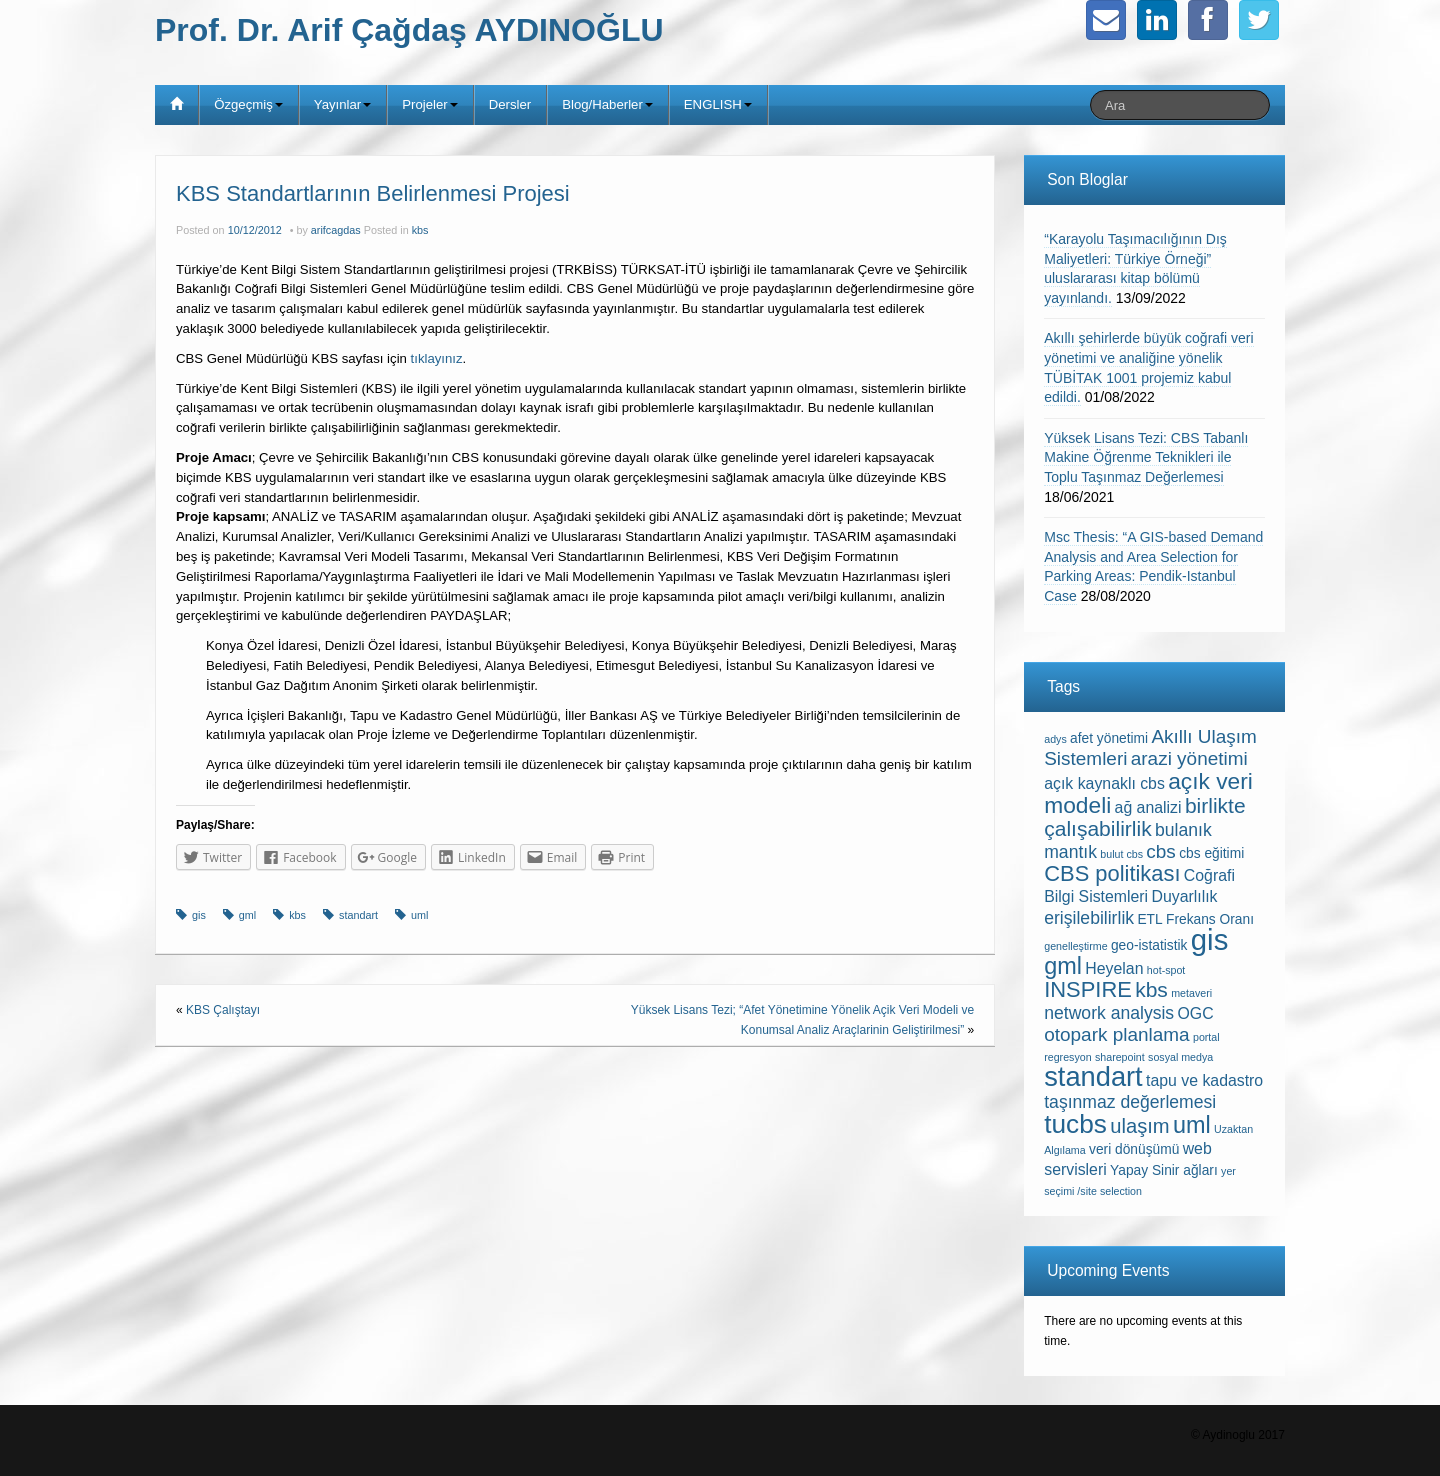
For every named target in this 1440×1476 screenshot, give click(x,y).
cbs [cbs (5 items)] (1161, 851)
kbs (420, 230)
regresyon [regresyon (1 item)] (1067, 1057)
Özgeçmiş (248, 104)
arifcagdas (336, 230)
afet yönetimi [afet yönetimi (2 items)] (1109, 738)
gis (199, 915)
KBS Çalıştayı (223, 1010)
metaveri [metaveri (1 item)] (1191, 993)
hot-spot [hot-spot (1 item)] (1166, 970)
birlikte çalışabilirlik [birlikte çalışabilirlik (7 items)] (1144, 817)
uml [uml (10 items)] (1192, 1125)
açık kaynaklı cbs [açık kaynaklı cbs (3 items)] (1104, 783)
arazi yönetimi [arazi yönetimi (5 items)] (1189, 758)
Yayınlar (342, 104)
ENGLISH (718, 104)
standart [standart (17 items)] (1093, 1076)
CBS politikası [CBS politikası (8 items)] (1112, 873)
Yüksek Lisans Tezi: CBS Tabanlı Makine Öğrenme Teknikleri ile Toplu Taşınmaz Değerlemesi (1146, 457)
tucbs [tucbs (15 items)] (1075, 1124)
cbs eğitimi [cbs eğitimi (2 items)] (1211, 853)
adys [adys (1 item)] (1055, 739)
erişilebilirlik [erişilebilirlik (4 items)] (1089, 918)
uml (419, 915)
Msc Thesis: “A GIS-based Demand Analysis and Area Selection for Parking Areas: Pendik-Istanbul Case (1153, 566)
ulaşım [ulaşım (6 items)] (1139, 1126)
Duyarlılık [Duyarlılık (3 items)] (1184, 896)
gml (247, 915)
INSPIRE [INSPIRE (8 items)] (1088, 989)
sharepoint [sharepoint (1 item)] (1120, 1057)
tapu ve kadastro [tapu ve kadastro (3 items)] (1204, 1080)
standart (358, 915)
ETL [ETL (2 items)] (1149, 919)
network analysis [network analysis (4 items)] (1109, 1013)
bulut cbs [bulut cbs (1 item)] (1121, 854)
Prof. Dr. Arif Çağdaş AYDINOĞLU (409, 30)
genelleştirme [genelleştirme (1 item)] (1075, 946)
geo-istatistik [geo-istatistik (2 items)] (1149, 945)
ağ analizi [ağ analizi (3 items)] (1148, 807)
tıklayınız (437, 358)
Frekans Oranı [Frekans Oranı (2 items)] (1210, 919)
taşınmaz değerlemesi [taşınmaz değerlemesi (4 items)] (1130, 1102)
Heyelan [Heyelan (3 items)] (1114, 968)
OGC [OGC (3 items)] (1196, 1013)
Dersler (510, 104)
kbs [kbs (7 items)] (1151, 989)
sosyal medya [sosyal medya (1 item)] (1180, 1057)
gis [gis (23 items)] (1210, 939)
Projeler (429, 104)
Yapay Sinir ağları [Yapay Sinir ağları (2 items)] (1164, 1170)
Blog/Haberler (607, 104)
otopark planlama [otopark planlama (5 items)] (1116, 1034)
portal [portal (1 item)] (1206, 1037)
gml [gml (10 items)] (1063, 966)
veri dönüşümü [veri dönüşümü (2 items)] (1134, 1149)
